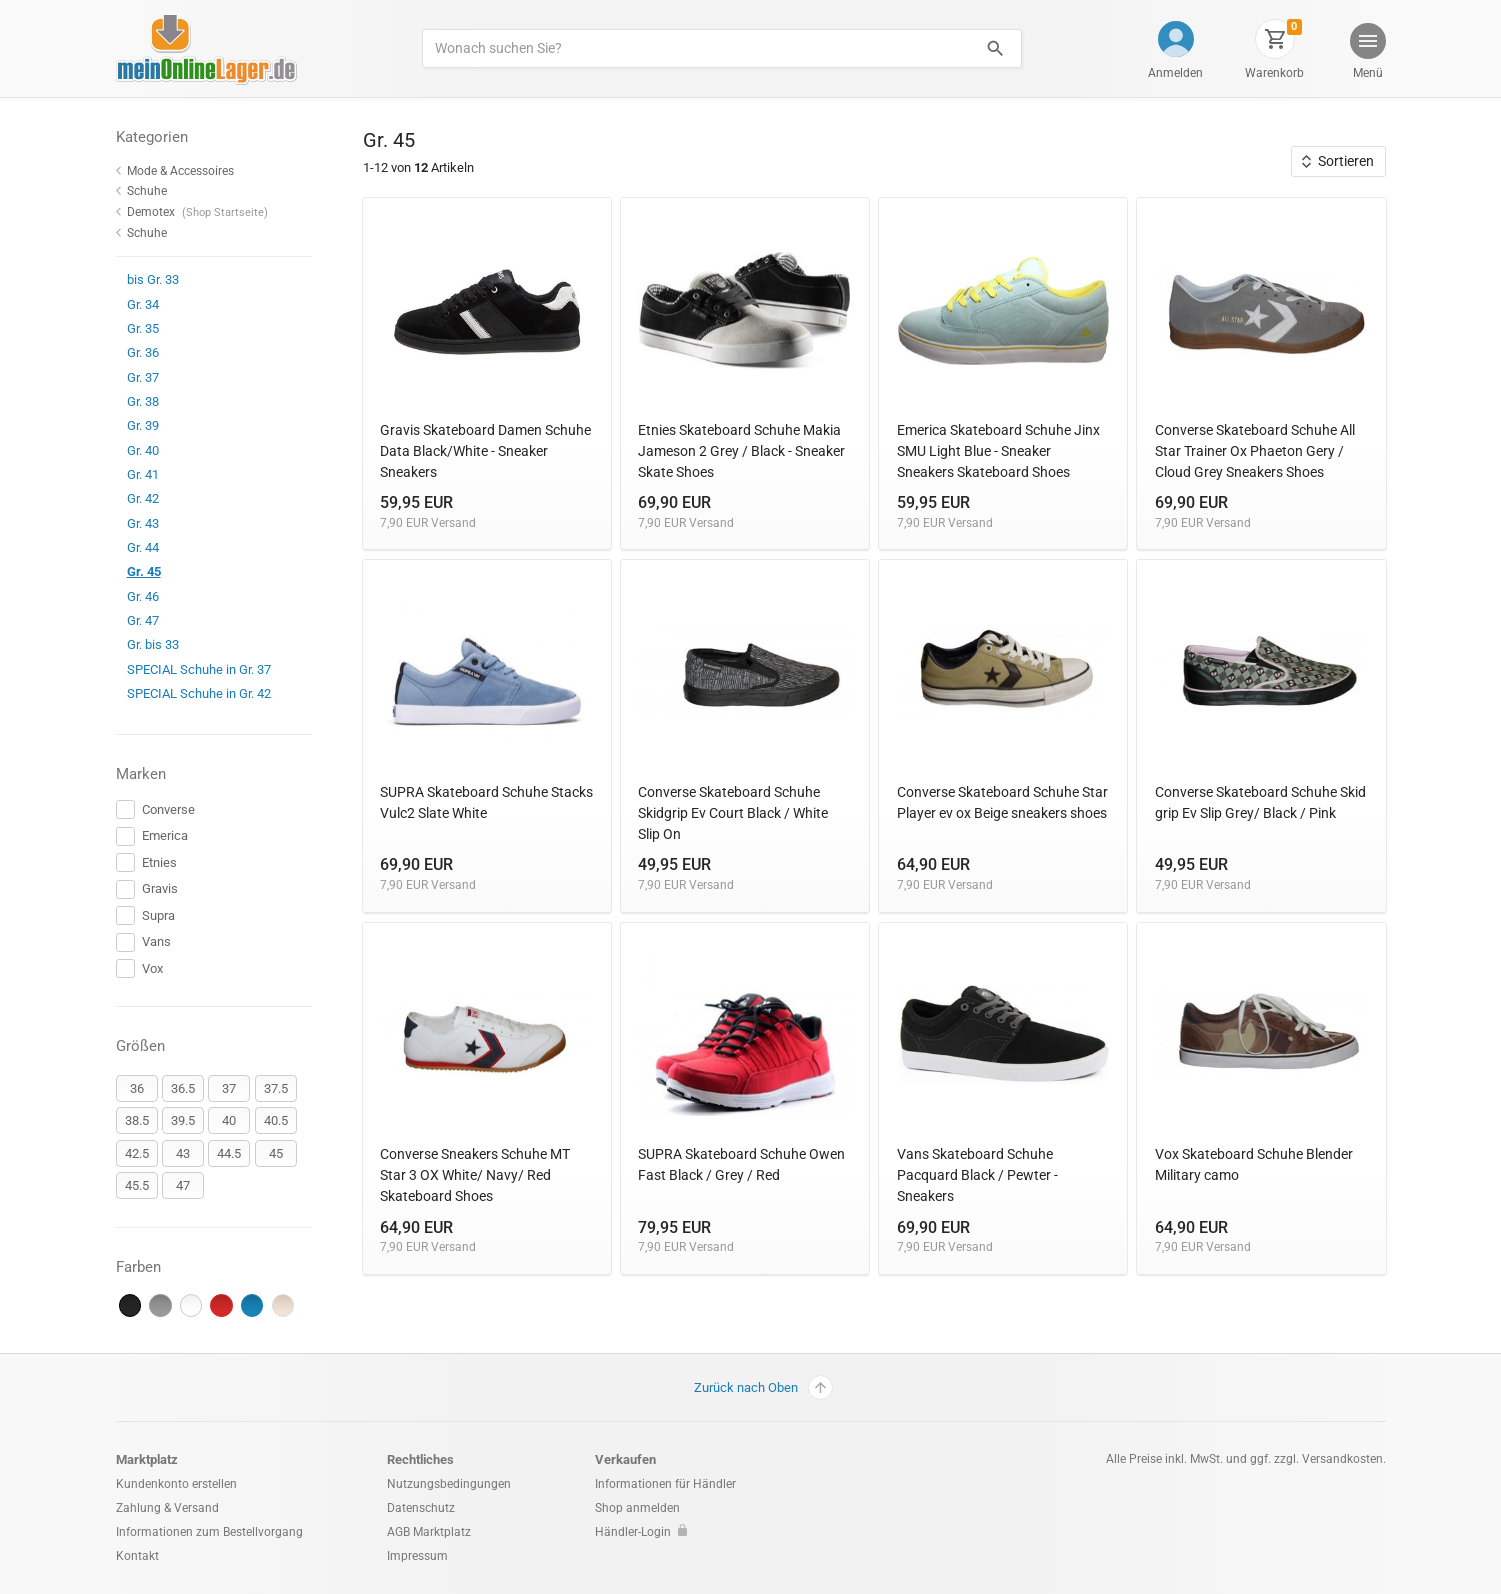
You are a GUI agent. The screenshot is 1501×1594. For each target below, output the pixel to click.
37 (229, 1088)
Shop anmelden (637, 1508)
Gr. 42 (137, 498)
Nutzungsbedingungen (449, 1484)
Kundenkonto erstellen (176, 1484)
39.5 (183, 1120)
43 (183, 1153)
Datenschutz (421, 1508)
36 (137, 1088)
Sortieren (1338, 161)
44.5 (229, 1153)
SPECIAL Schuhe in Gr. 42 (193, 693)
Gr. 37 (137, 377)
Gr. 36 (137, 352)
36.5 (183, 1088)
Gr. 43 (137, 523)
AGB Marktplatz (429, 1532)
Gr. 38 (137, 401)
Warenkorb (1274, 73)
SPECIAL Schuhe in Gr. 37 (193, 669)
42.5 (137, 1153)
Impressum (417, 1556)
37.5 (276, 1088)
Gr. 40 (137, 450)
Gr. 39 (137, 425)
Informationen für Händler (665, 1484)
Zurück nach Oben (763, 1387)
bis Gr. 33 (147, 279)
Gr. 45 (138, 571)
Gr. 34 (137, 304)
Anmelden (1175, 73)
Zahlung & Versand (167, 1508)
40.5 (276, 1120)
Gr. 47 (137, 620)
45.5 (137, 1185)
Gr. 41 (137, 474)
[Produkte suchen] (695, 48)
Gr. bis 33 (147, 644)
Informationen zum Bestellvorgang (209, 1532)
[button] (1366, 53)
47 (183, 1185)
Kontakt (137, 1556)
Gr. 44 (137, 547)
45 (276, 1153)
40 (229, 1120)
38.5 (137, 1120)
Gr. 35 (137, 328)
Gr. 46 (137, 596)
